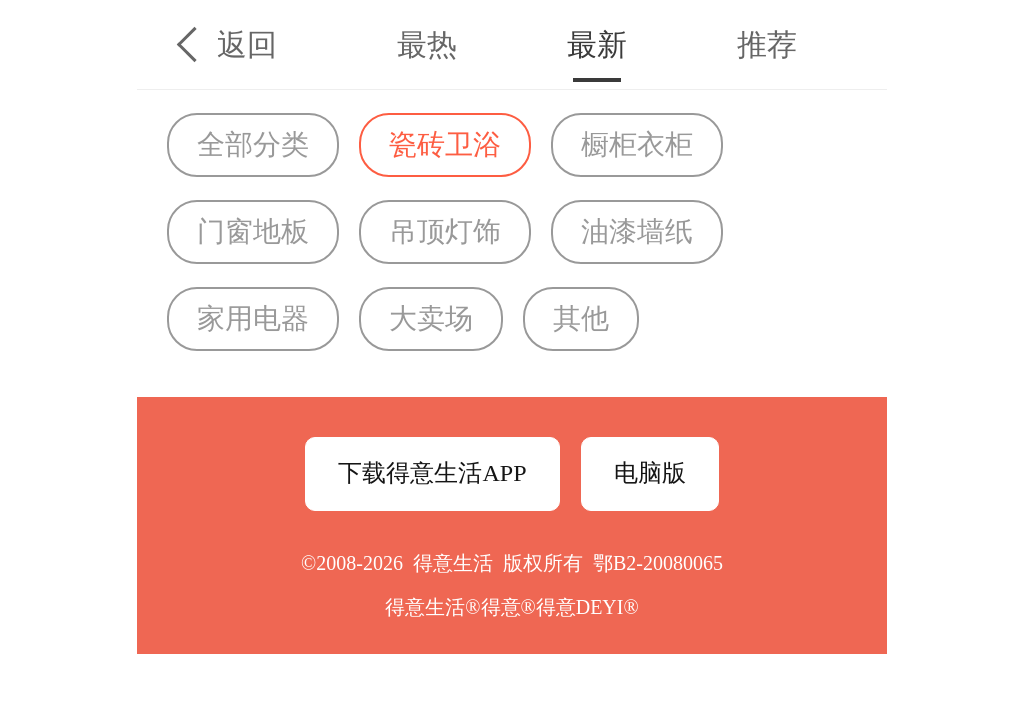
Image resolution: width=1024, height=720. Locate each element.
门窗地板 (253, 231)
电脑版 (650, 473)
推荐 (767, 44)
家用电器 (253, 318)
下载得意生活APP (432, 473)
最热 (427, 44)
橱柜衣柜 (637, 144)
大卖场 (431, 318)
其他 (581, 318)
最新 (597, 44)
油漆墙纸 (637, 231)
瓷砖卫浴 (445, 144)
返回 (247, 44)
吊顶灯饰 (445, 231)
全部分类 (253, 144)
